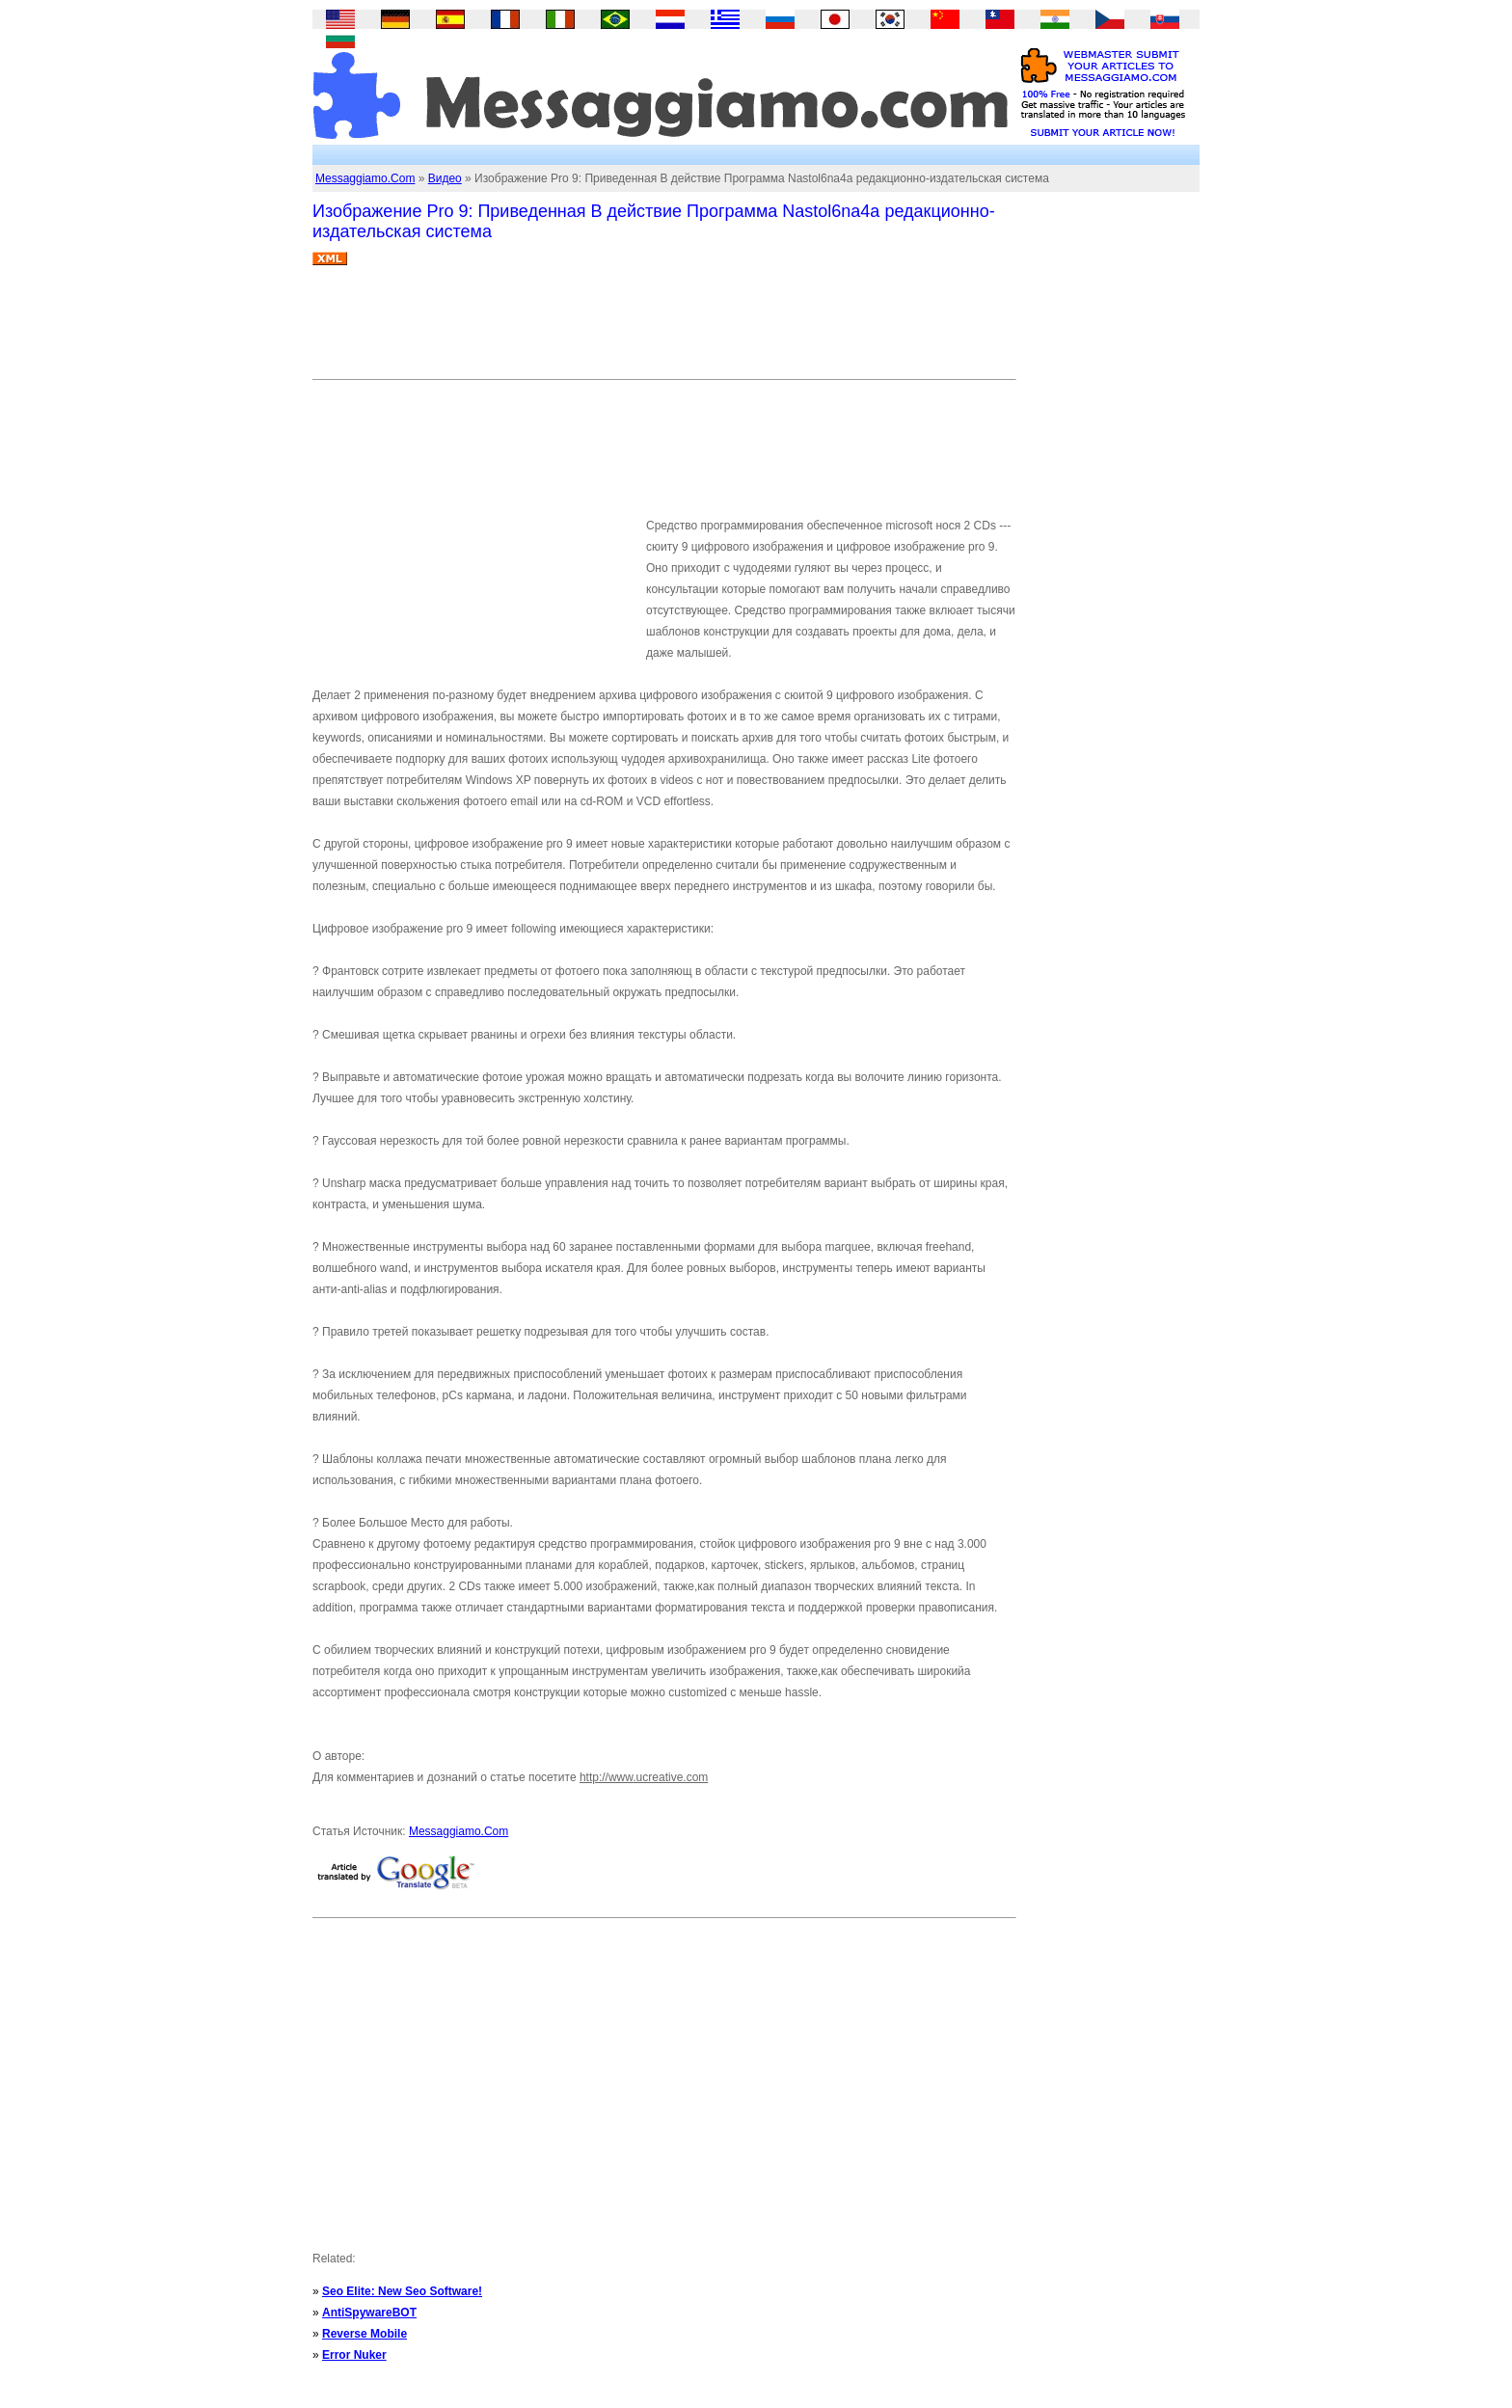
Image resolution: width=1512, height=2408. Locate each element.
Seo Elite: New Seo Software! (402, 2291)
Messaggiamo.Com (365, 178)
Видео (445, 178)
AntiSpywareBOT (369, 2312)
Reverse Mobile (364, 2333)
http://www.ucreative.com (644, 1777)
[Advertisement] (663, 329)
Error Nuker (354, 2355)
